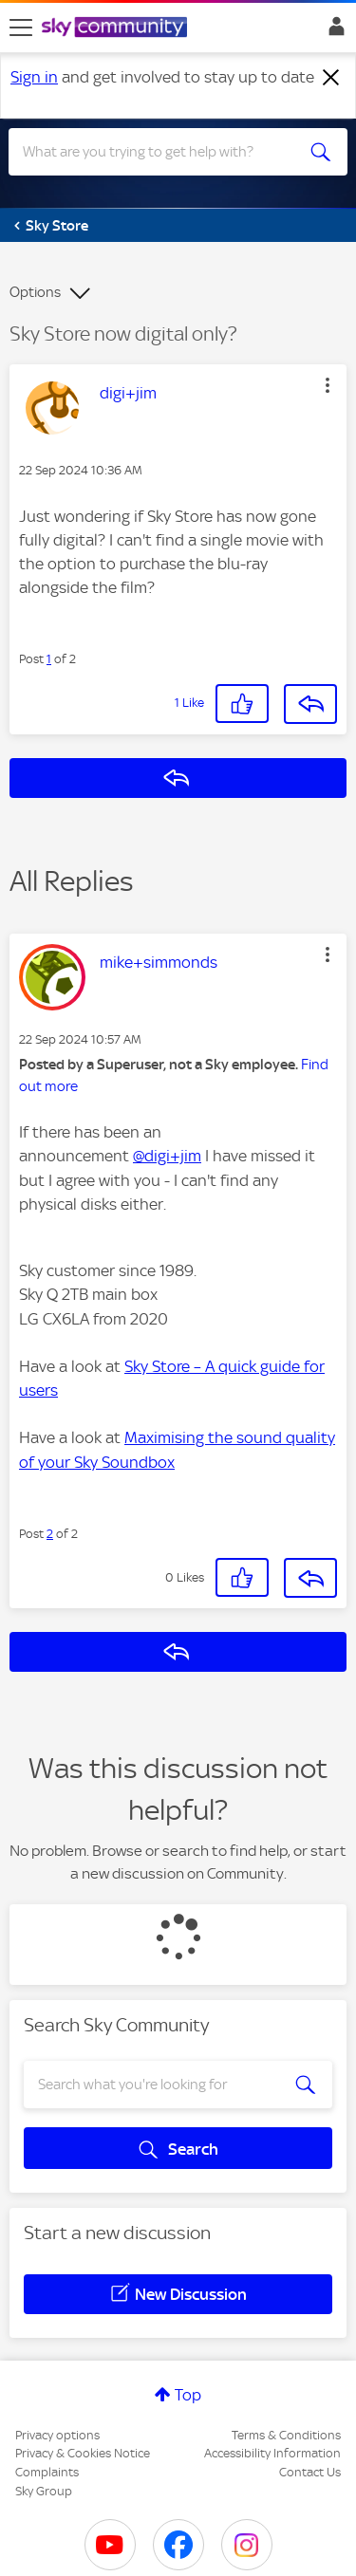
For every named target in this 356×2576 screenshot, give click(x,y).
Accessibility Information (272, 2453)
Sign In (333, 31)
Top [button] (188, 2394)
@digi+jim (167, 1155)
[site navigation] (20, 27)
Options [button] (35, 292)
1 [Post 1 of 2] (49, 659)
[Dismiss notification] (331, 78)
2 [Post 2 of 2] (50, 1534)
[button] (327, 385)
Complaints (47, 2472)
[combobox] (161, 152)
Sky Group (43, 2491)
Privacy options (57, 2435)
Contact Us (310, 2472)
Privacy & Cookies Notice (82, 2453)
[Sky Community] (117, 28)
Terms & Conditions (286, 2435)
